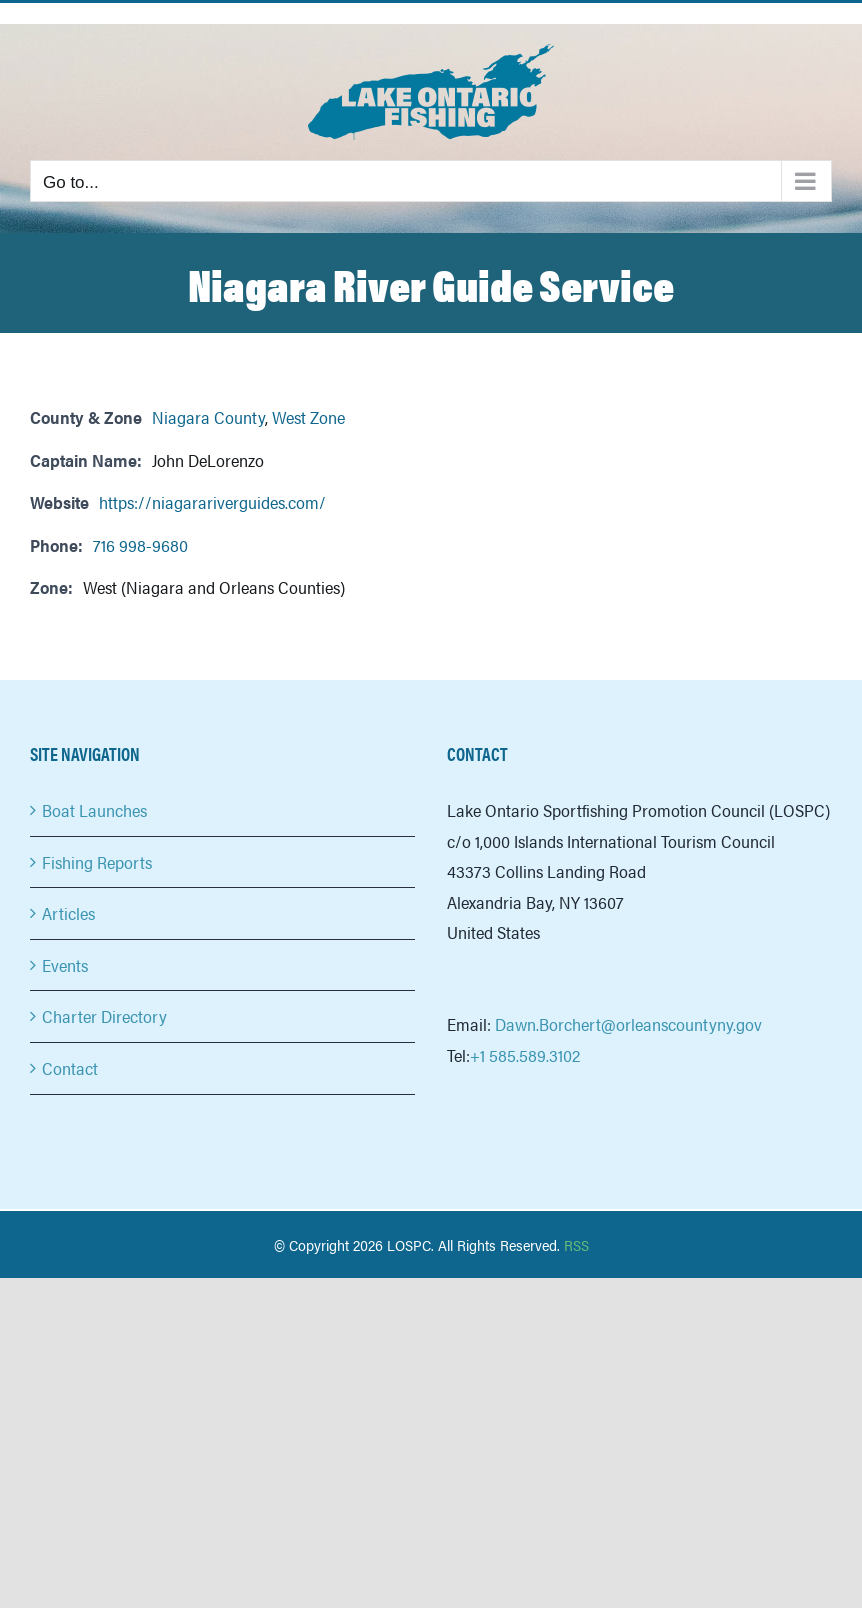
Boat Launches (94, 810)
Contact (70, 1068)
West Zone (308, 417)
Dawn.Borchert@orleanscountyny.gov (628, 1024)
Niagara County (208, 417)
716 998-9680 (140, 545)
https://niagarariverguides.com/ (212, 502)
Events (65, 965)
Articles (68, 913)
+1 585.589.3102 (525, 1055)
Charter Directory (104, 1016)
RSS (576, 1244)
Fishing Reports (97, 862)
